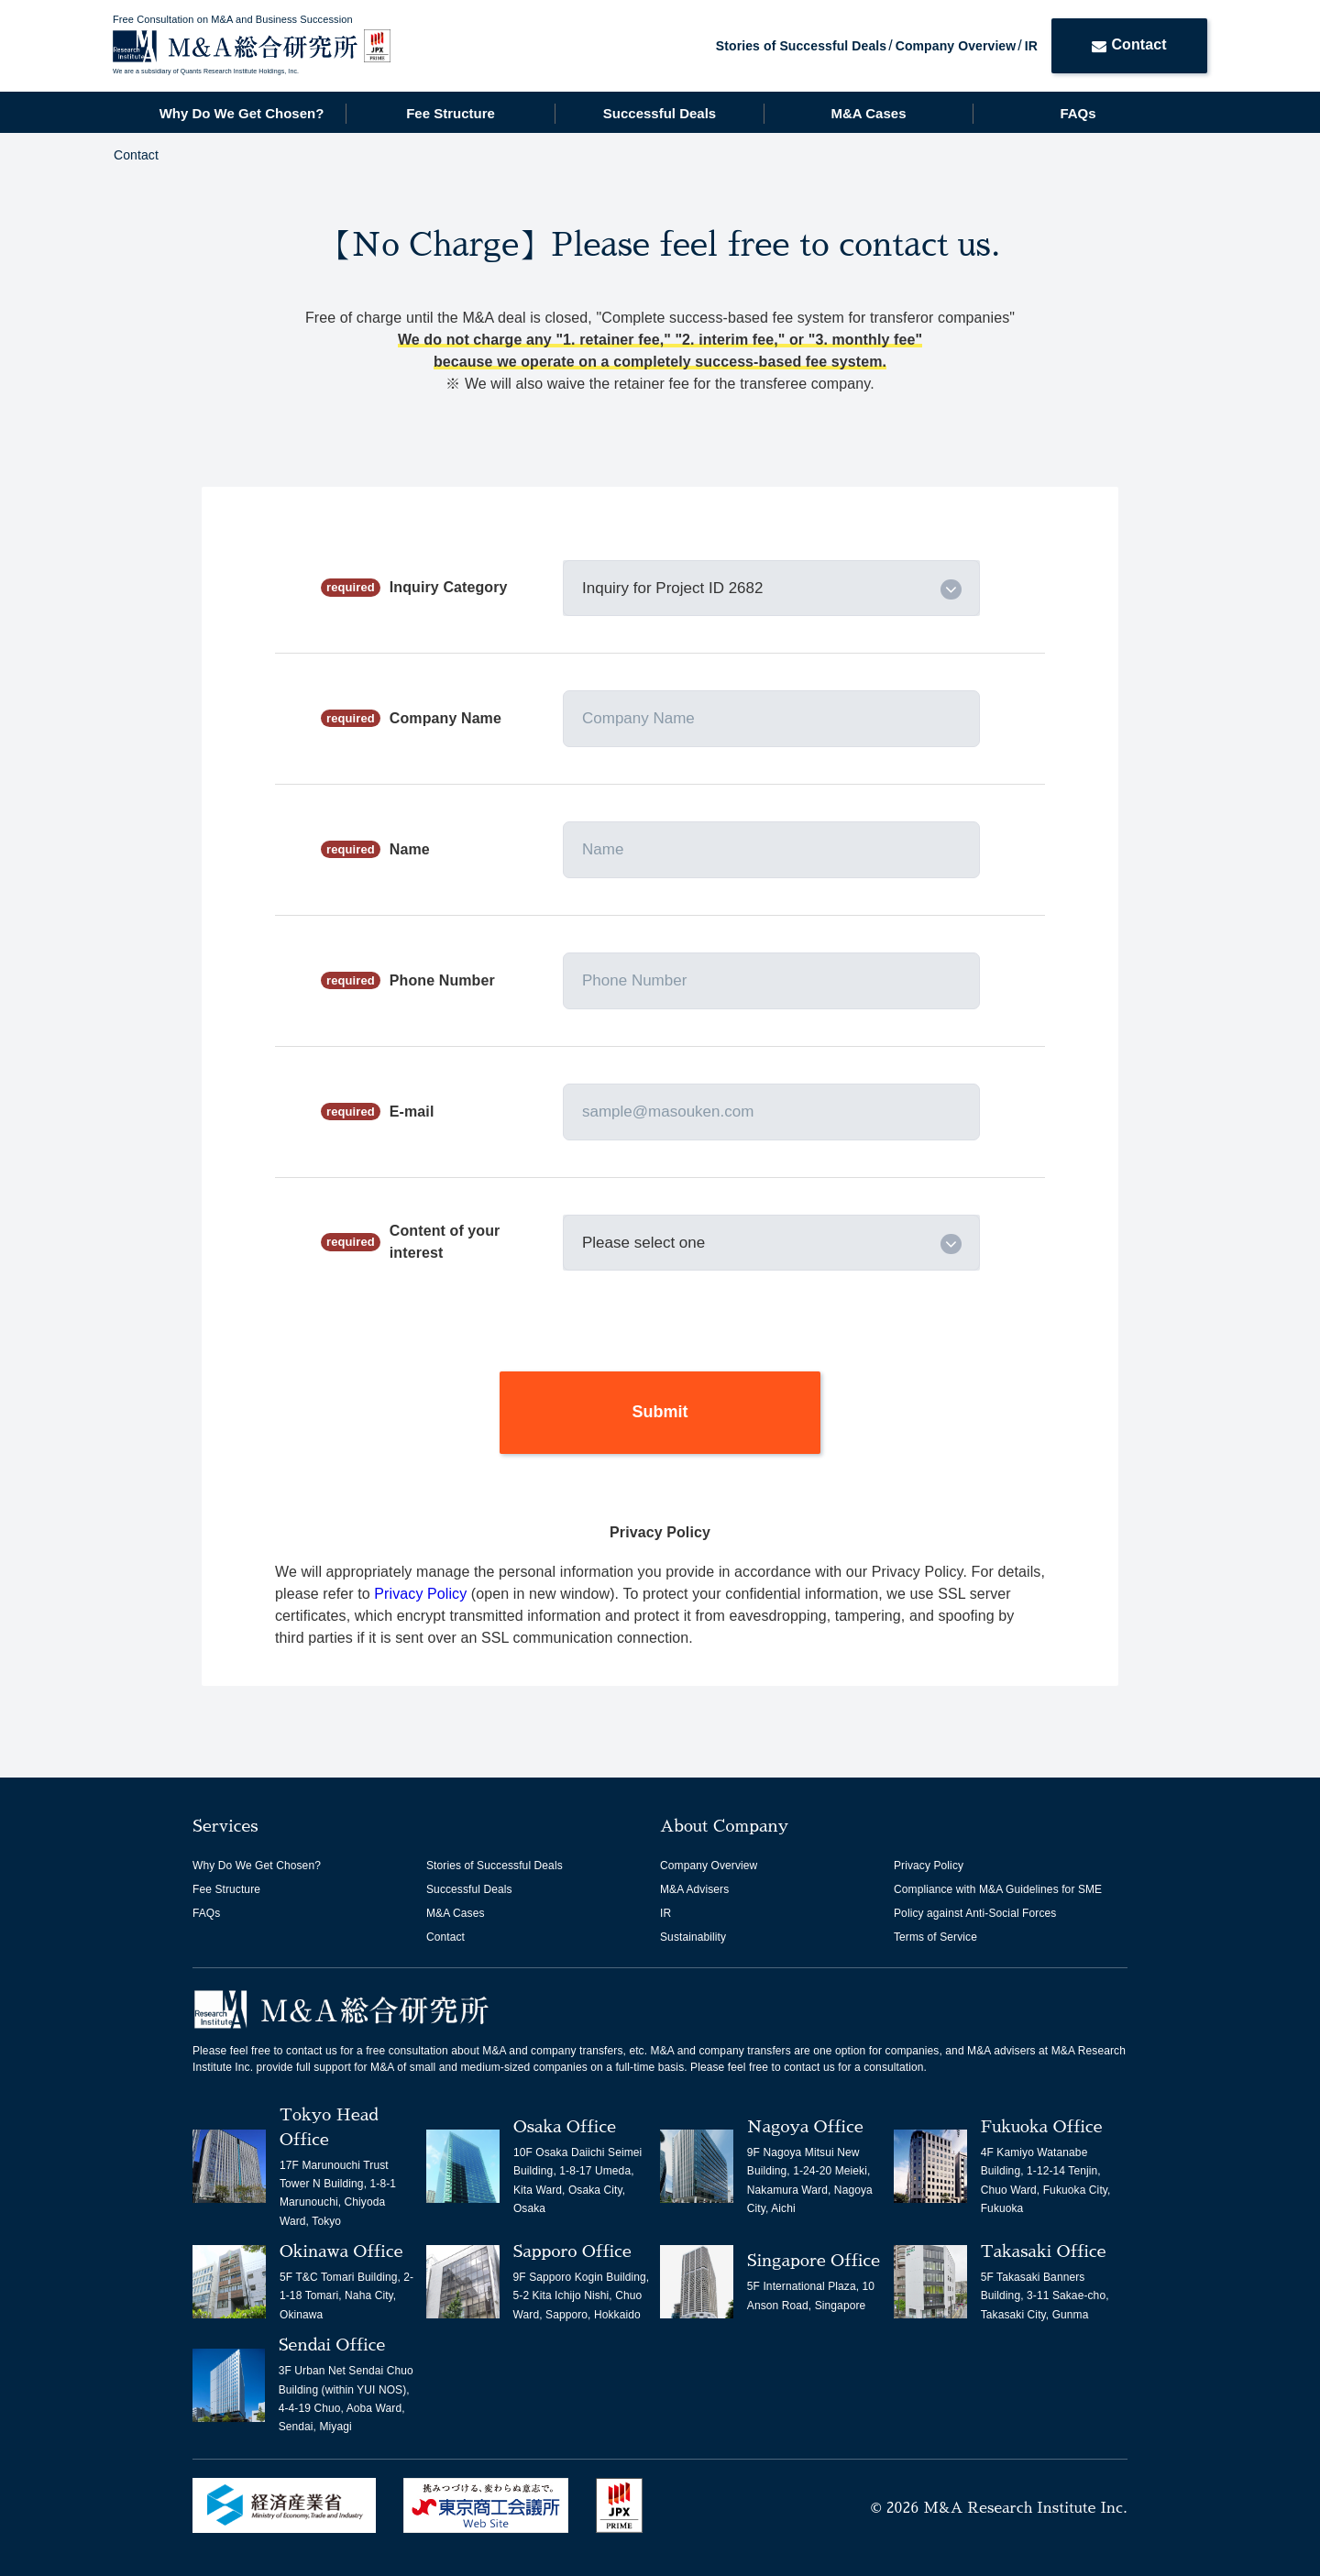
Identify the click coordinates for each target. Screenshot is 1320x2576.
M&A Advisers (694, 1889)
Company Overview (956, 46)
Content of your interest (445, 1241)
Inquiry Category (449, 587)
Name (410, 849)
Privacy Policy (422, 1594)
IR (1031, 46)
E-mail (412, 1111)
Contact (1129, 44)
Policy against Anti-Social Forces (975, 1913)
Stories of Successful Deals (801, 46)
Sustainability (693, 1937)
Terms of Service (935, 1937)
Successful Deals (659, 113)
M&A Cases (869, 113)
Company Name (445, 718)
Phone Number (442, 980)
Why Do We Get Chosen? (242, 113)
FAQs (1077, 113)
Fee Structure (450, 113)
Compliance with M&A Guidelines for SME (998, 1889)
